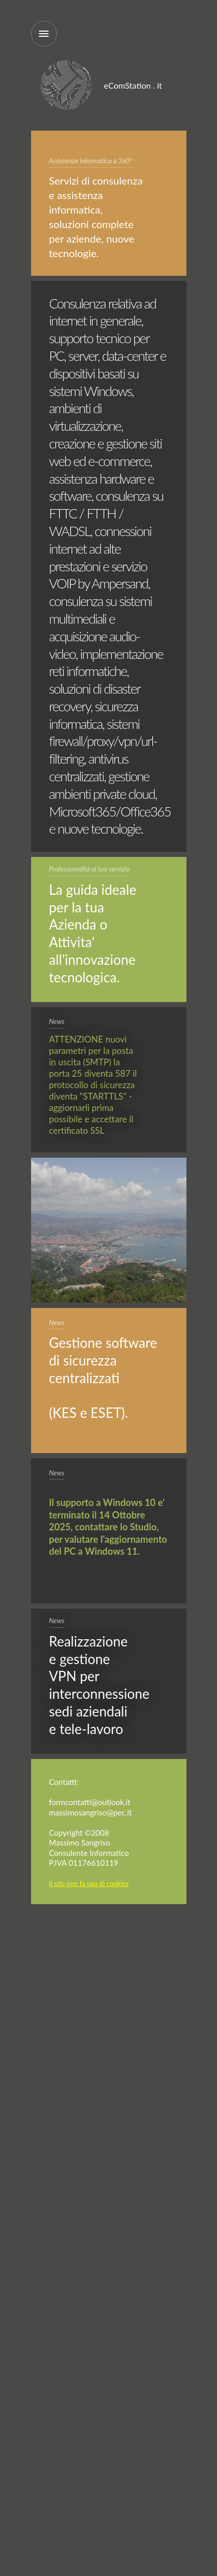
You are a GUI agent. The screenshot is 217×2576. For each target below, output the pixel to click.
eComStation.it (67, 86)
